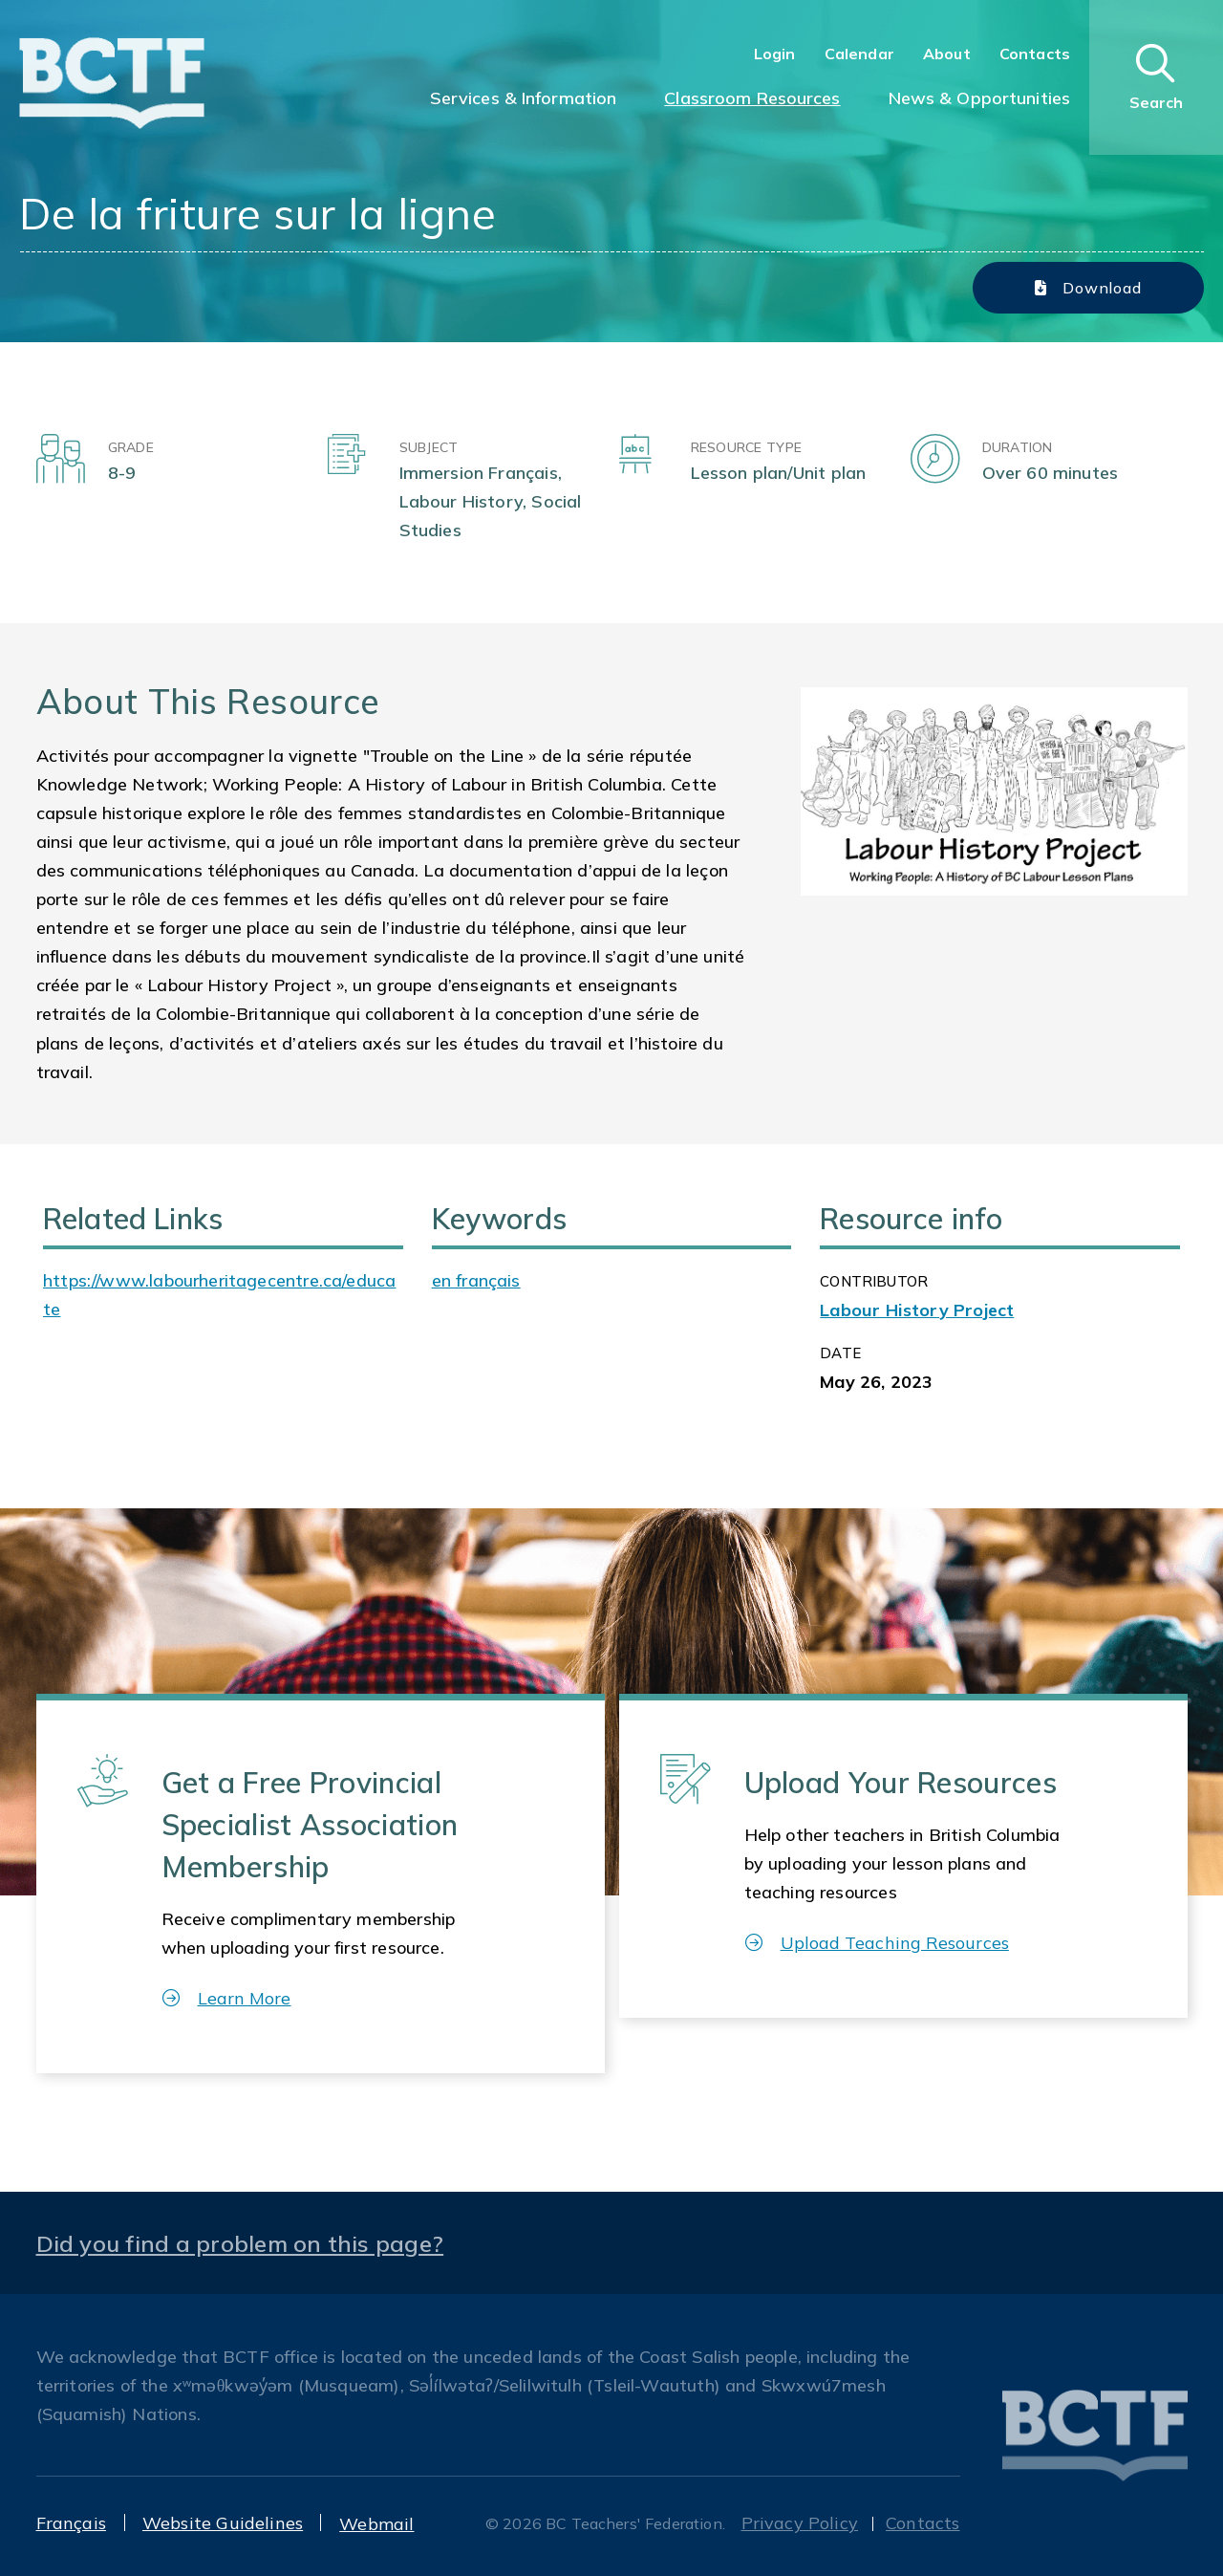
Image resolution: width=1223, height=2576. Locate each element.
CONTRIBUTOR (874, 1281)
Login (775, 53)
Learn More (226, 1998)
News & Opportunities (979, 98)
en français (476, 1280)
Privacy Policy (800, 2523)
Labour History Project (917, 1310)
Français (71, 2523)
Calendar (859, 53)
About (947, 53)
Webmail (376, 2524)
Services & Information (523, 98)
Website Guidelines (222, 2523)
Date (840, 1353)
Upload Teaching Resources (877, 1943)
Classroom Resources (752, 98)
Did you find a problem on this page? (240, 2243)
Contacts (1034, 53)
